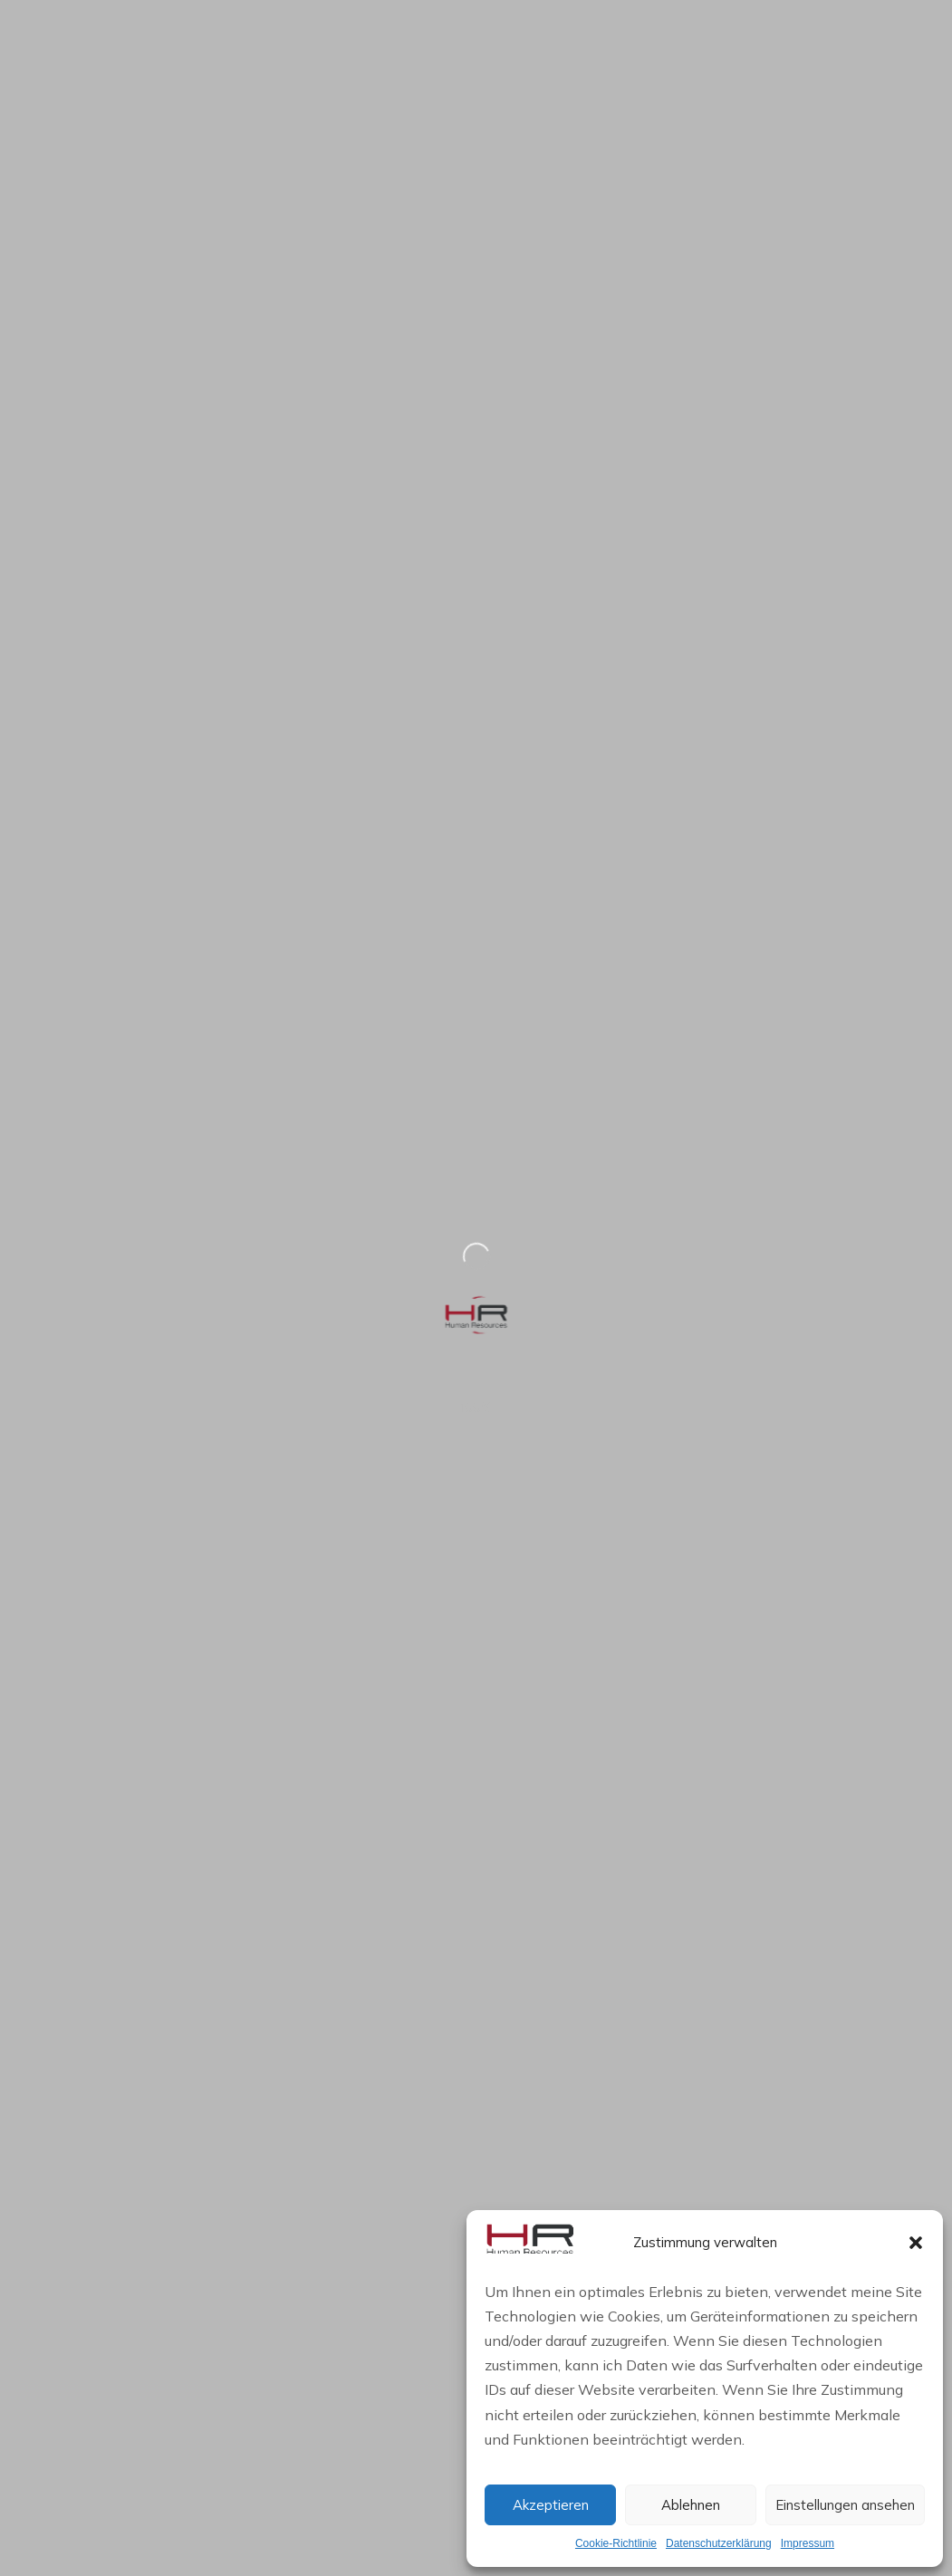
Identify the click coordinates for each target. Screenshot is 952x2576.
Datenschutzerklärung (719, 2543)
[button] (916, 2243)
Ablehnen (690, 2505)
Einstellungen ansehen (845, 2505)
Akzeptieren (551, 2505)
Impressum (807, 2543)
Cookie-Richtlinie (616, 2543)
